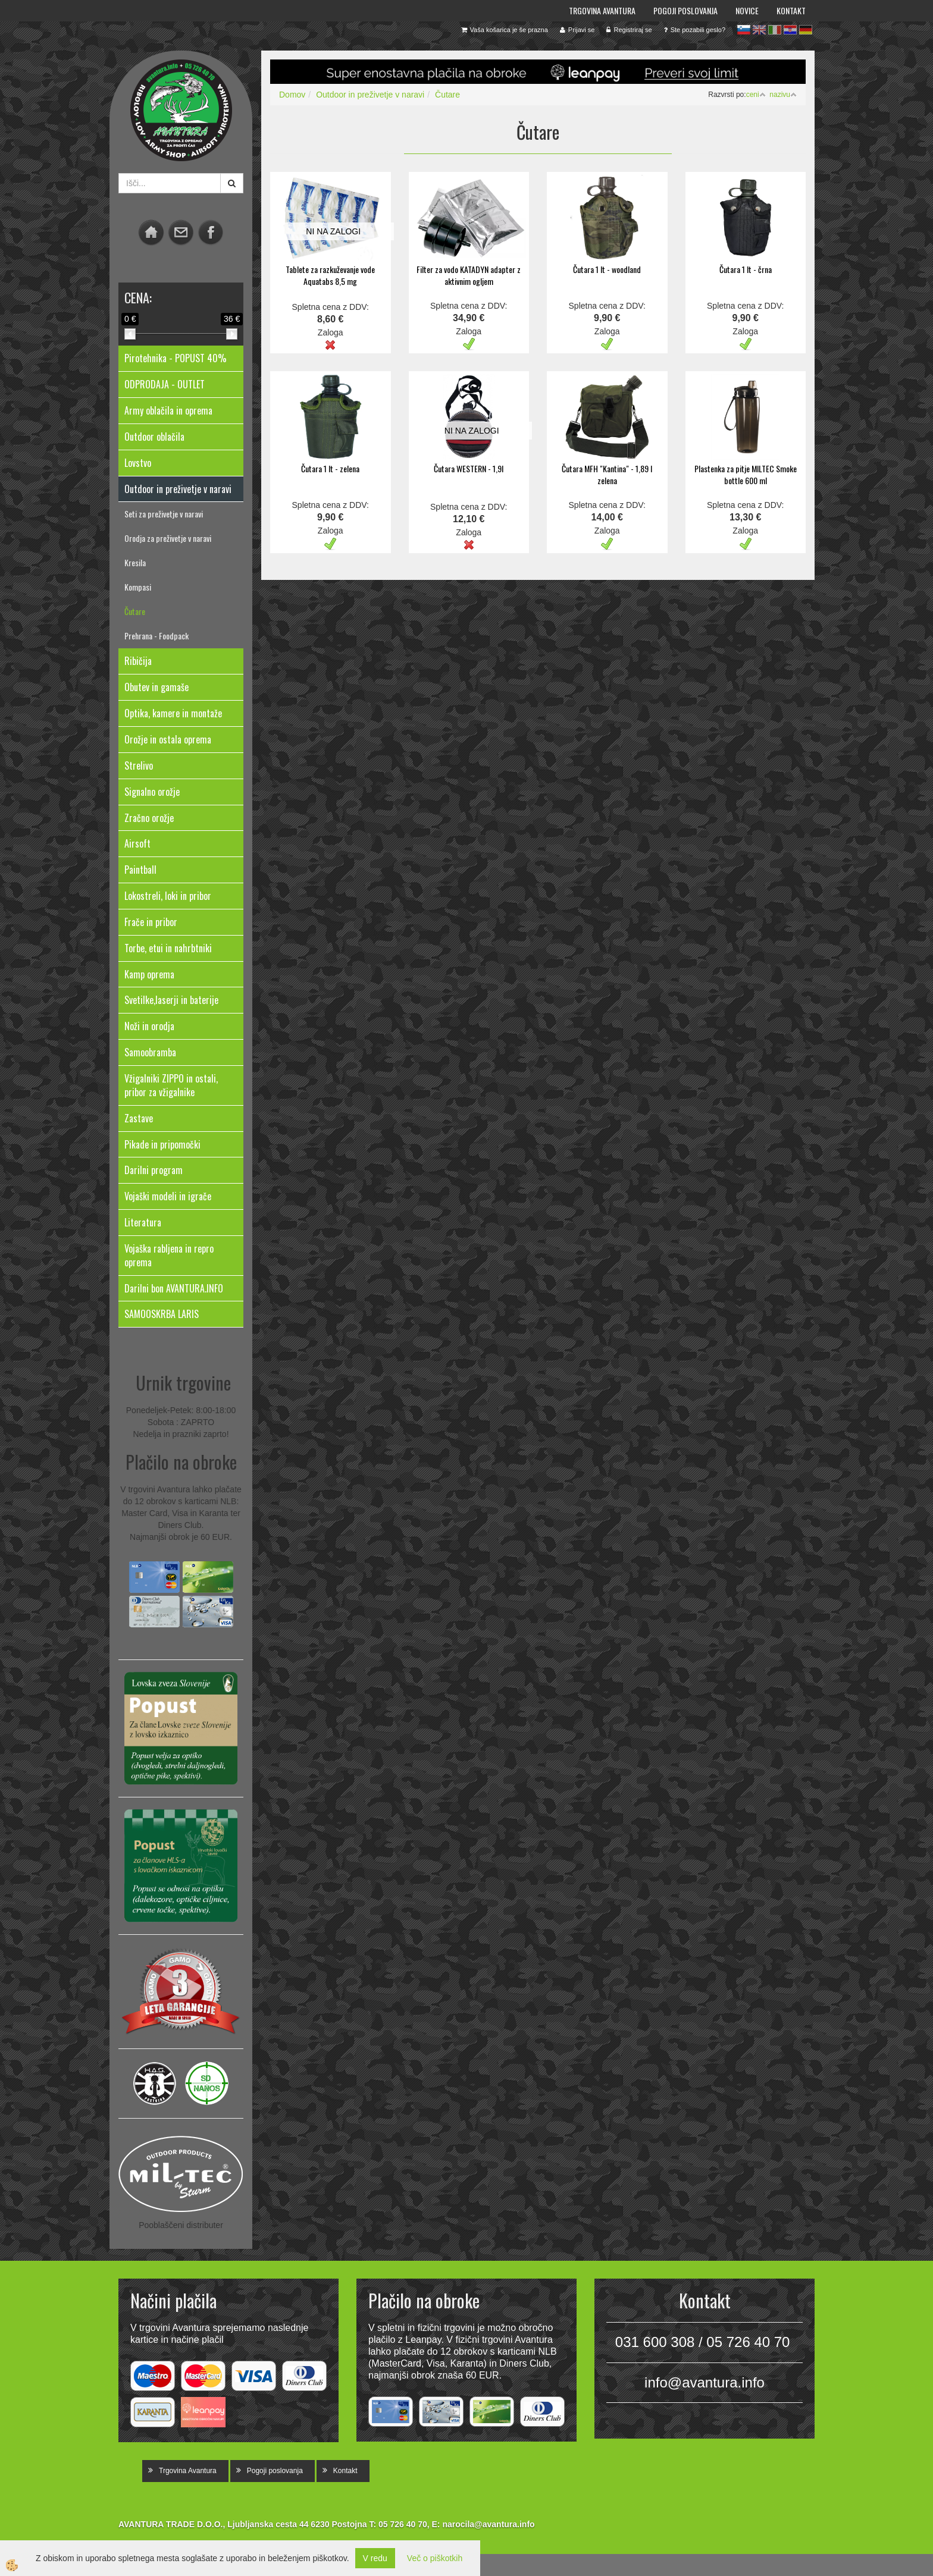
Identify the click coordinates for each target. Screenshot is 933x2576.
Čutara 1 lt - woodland (607, 269)
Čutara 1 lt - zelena (330, 468)
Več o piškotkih (434, 2558)
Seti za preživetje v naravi (163, 513)
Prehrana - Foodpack (156, 635)
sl (743, 29)
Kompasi (137, 587)
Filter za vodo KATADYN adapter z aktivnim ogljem (469, 275)
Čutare (134, 611)
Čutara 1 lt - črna (745, 269)
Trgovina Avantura (602, 10)
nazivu (783, 94)
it (774, 29)
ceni (756, 94)
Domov (292, 94)
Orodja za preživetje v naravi (167, 538)
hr (790, 29)
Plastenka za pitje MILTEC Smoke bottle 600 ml (745, 474)
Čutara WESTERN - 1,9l (468, 468)
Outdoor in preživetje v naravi (370, 94)
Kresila (135, 562)
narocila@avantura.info (488, 2524)
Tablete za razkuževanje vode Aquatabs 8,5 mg (330, 275)
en (759, 29)
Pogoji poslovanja (685, 10)
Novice (747, 10)
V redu (375, 2558)
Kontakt (791, 10)
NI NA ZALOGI (333, 231)
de (805, 29)
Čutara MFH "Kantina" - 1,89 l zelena (607, 474)
